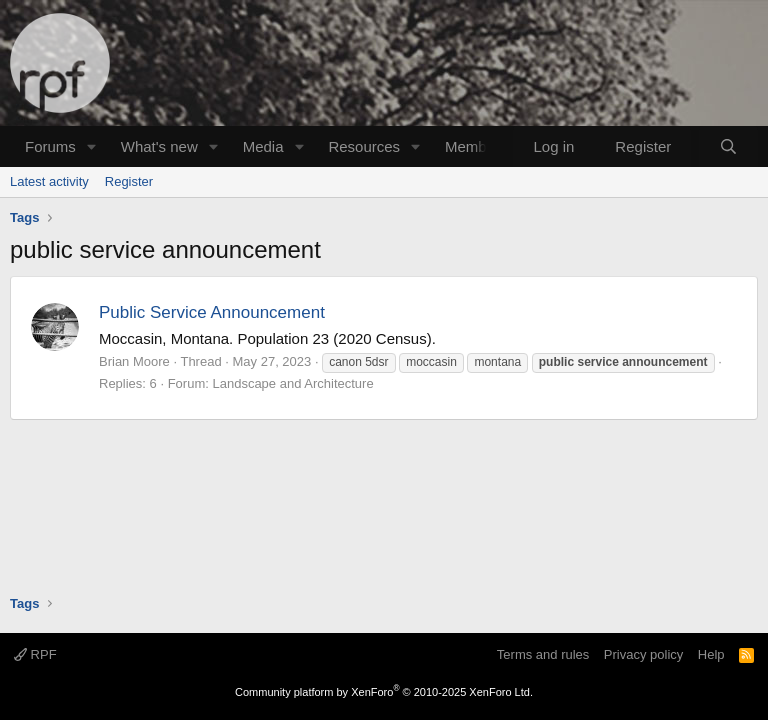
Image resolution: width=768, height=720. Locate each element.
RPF (35, 654)
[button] (92, 146)
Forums (50, 146)
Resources (364, 146)
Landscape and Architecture (292, 383)
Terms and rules (543, 654)
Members (476, 146)
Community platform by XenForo (384, 692)
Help (711, 654)
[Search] (728, 146)
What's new (159, 146)
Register (129, 181)
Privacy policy (643, 654)
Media (263, 146)
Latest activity (49, 181)
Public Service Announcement (212, 312)
